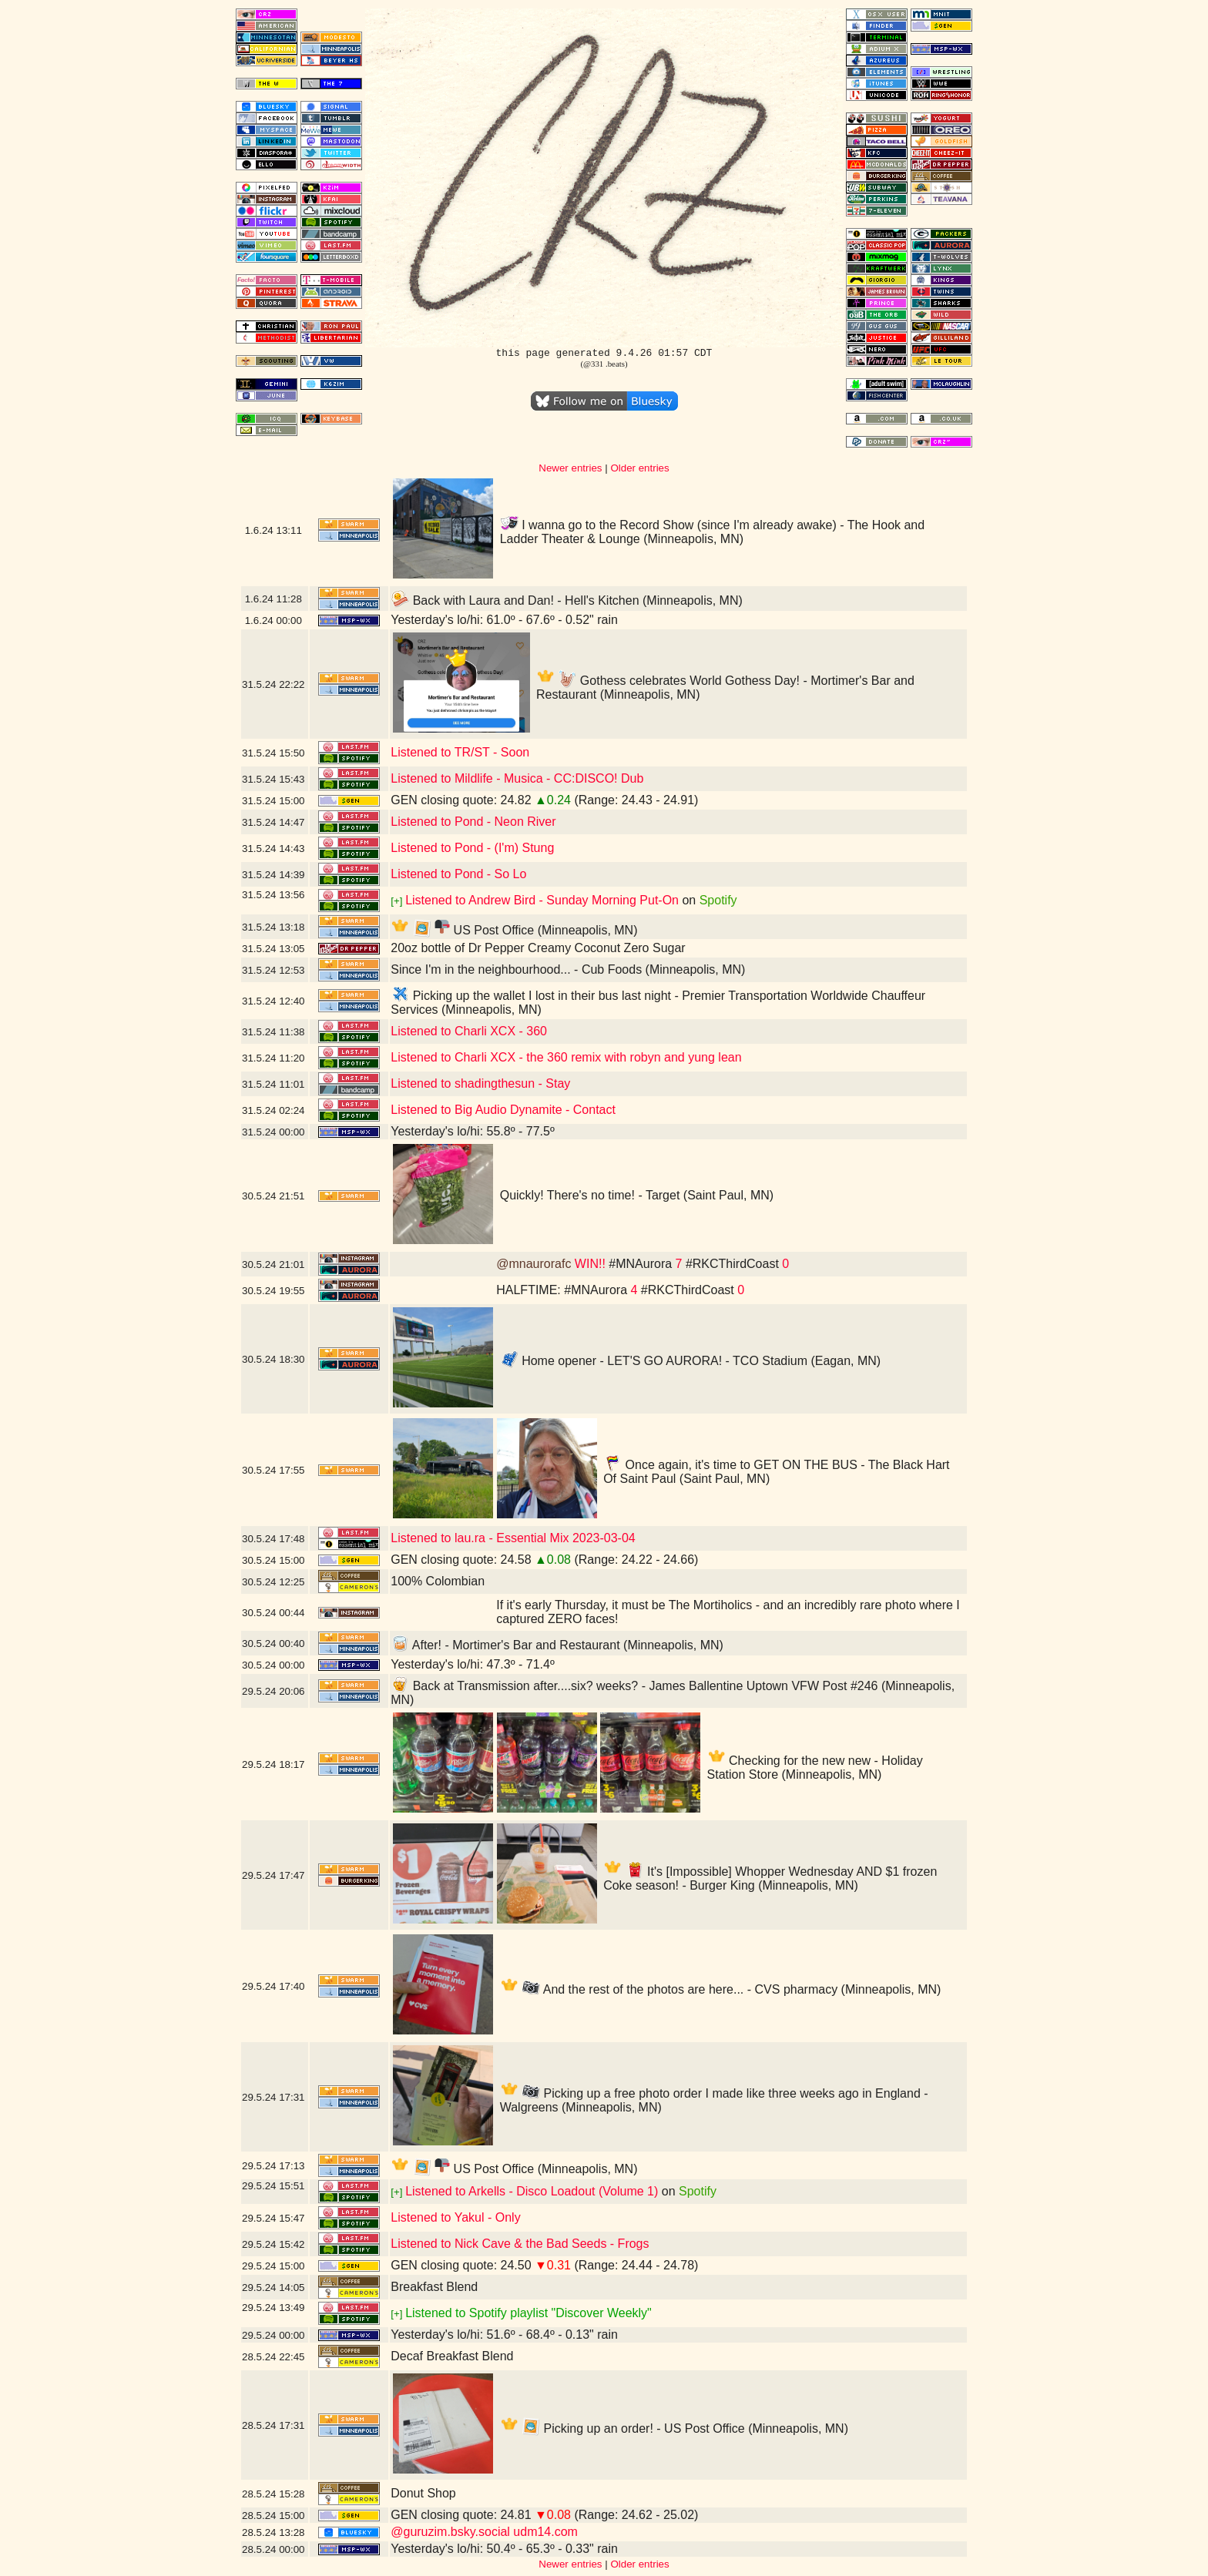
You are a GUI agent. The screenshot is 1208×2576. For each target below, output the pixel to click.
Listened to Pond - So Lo (458, 873)
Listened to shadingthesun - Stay (480, 1083)
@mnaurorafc (533, 1263)
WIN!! (590, 1263)
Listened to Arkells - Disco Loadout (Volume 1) (531, 2191)
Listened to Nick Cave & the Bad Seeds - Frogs (520, 2243)
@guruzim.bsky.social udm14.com (484, 2531)
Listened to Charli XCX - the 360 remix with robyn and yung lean (566, 1057)
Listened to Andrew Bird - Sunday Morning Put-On (542, 900)
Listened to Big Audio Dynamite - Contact (503, 1109)
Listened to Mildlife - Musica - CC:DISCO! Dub (517, 778)
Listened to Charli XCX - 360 (469, 1031)
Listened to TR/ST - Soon (460, 752)
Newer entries (570, 468)
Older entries (639, 468)
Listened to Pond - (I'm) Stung (472, 847)
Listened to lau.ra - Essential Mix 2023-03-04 (513, 1538)
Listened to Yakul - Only (455, 2217)
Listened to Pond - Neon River (473, 821)
